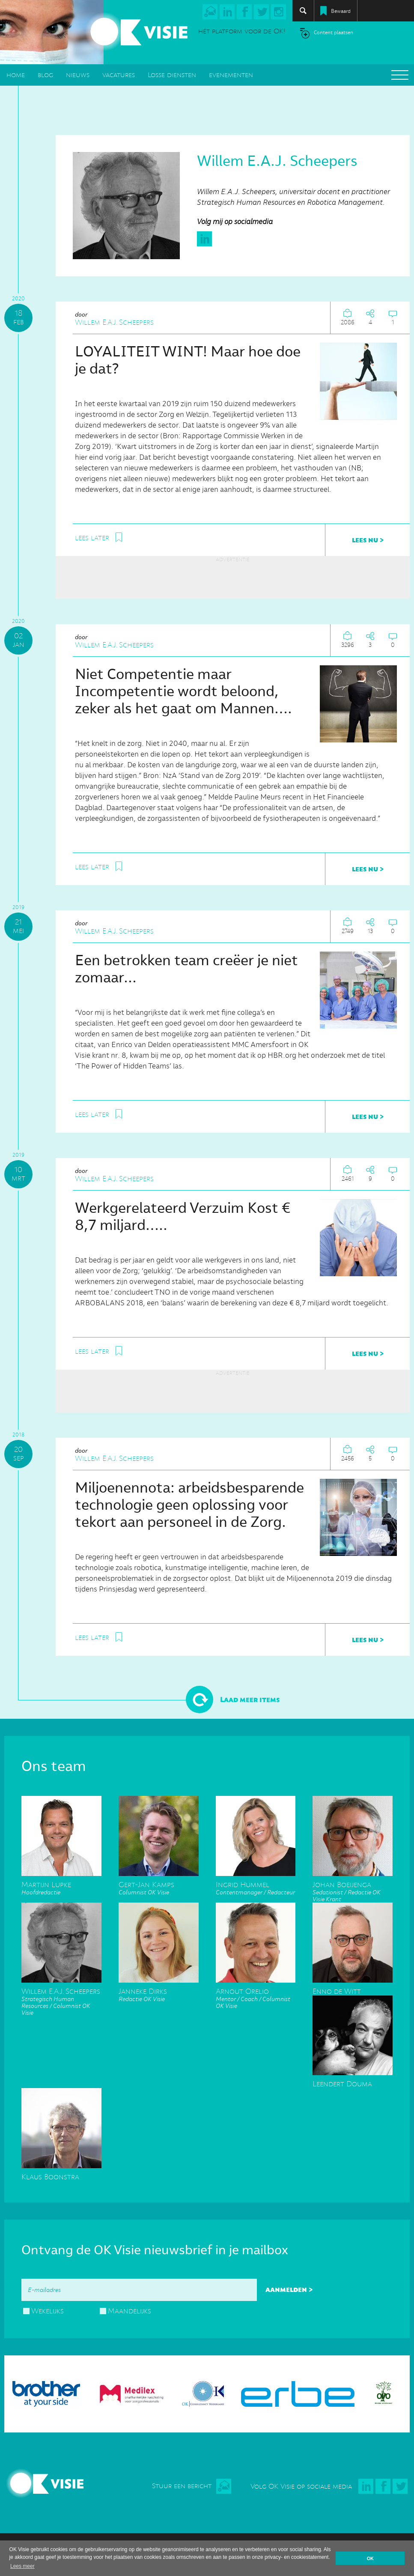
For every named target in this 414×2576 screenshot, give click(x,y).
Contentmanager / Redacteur (256, 1885)
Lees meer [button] (22, 2566)
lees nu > (368, 540)
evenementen (231, 75)
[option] (207, 2389)
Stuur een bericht (181, 2486)
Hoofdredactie (61, 1885)
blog (45, 75)
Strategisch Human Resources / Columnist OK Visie (61, 1998)
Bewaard (341, 11)
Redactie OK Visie (159, 1991)
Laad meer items (250, 1699)
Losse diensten (172, 75)
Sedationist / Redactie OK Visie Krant (353, 1889)
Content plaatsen (333, 33)
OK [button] (370, 2558)
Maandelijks (129, 2311)
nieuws (77, 75)
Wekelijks (47, 2311)
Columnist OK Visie (159, 1885)
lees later (92, 537)
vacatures (118, 75)
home (15, 75)
